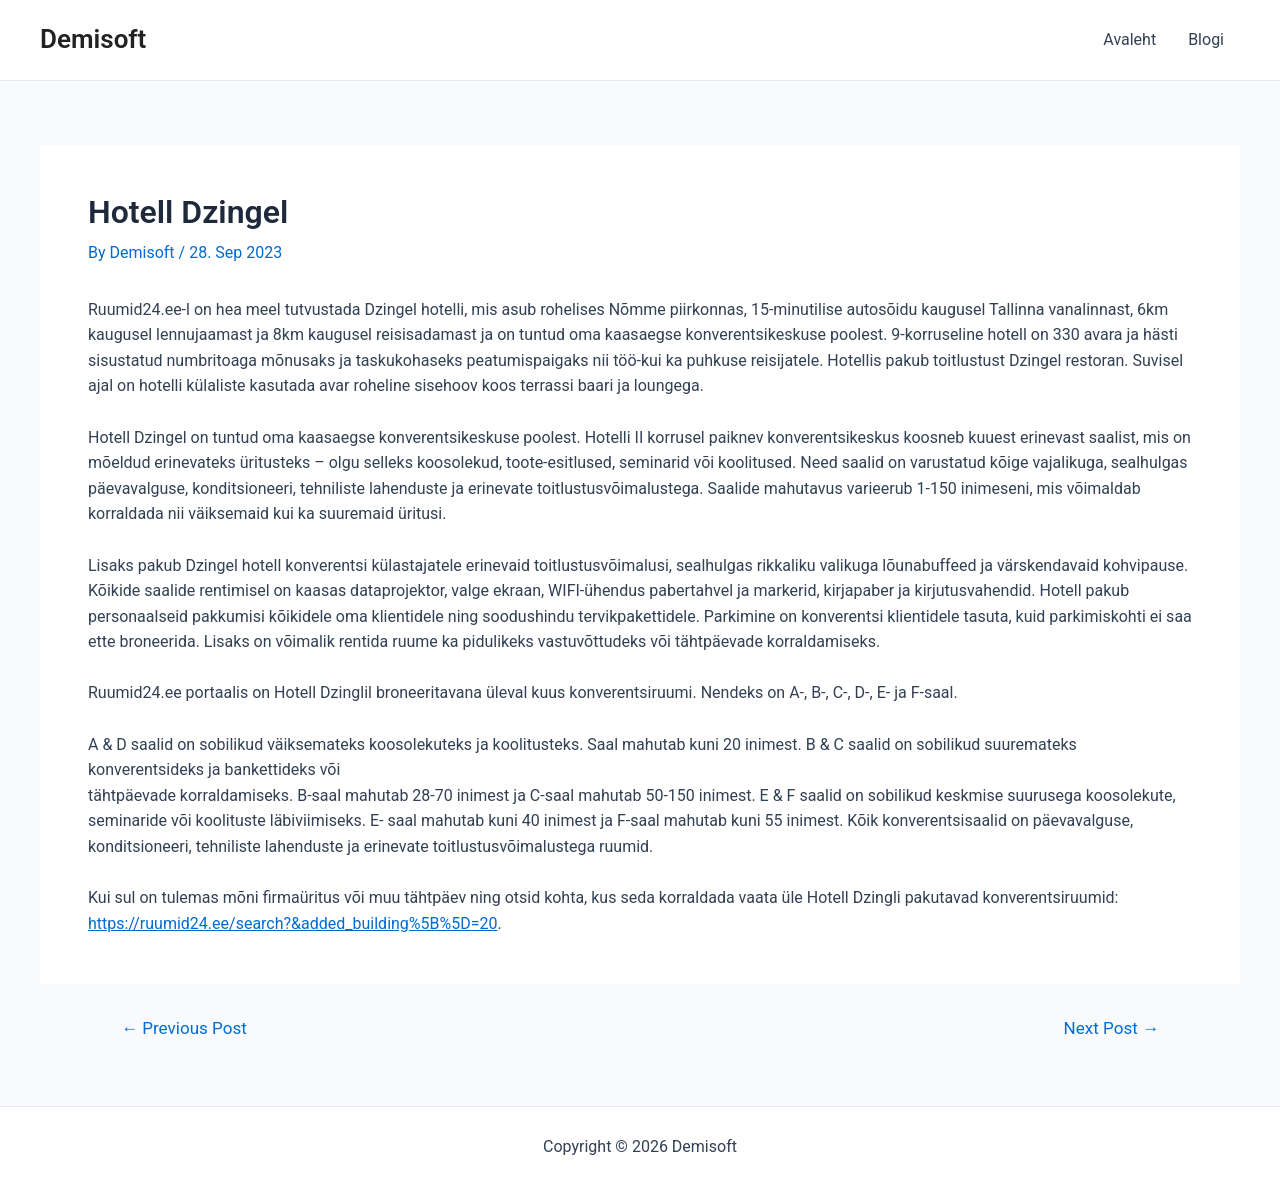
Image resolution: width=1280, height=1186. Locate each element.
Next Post (1111, 1028)
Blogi (1206, 39)
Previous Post (184, 1028)
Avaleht (1129, 39)
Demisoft (93, 39)
